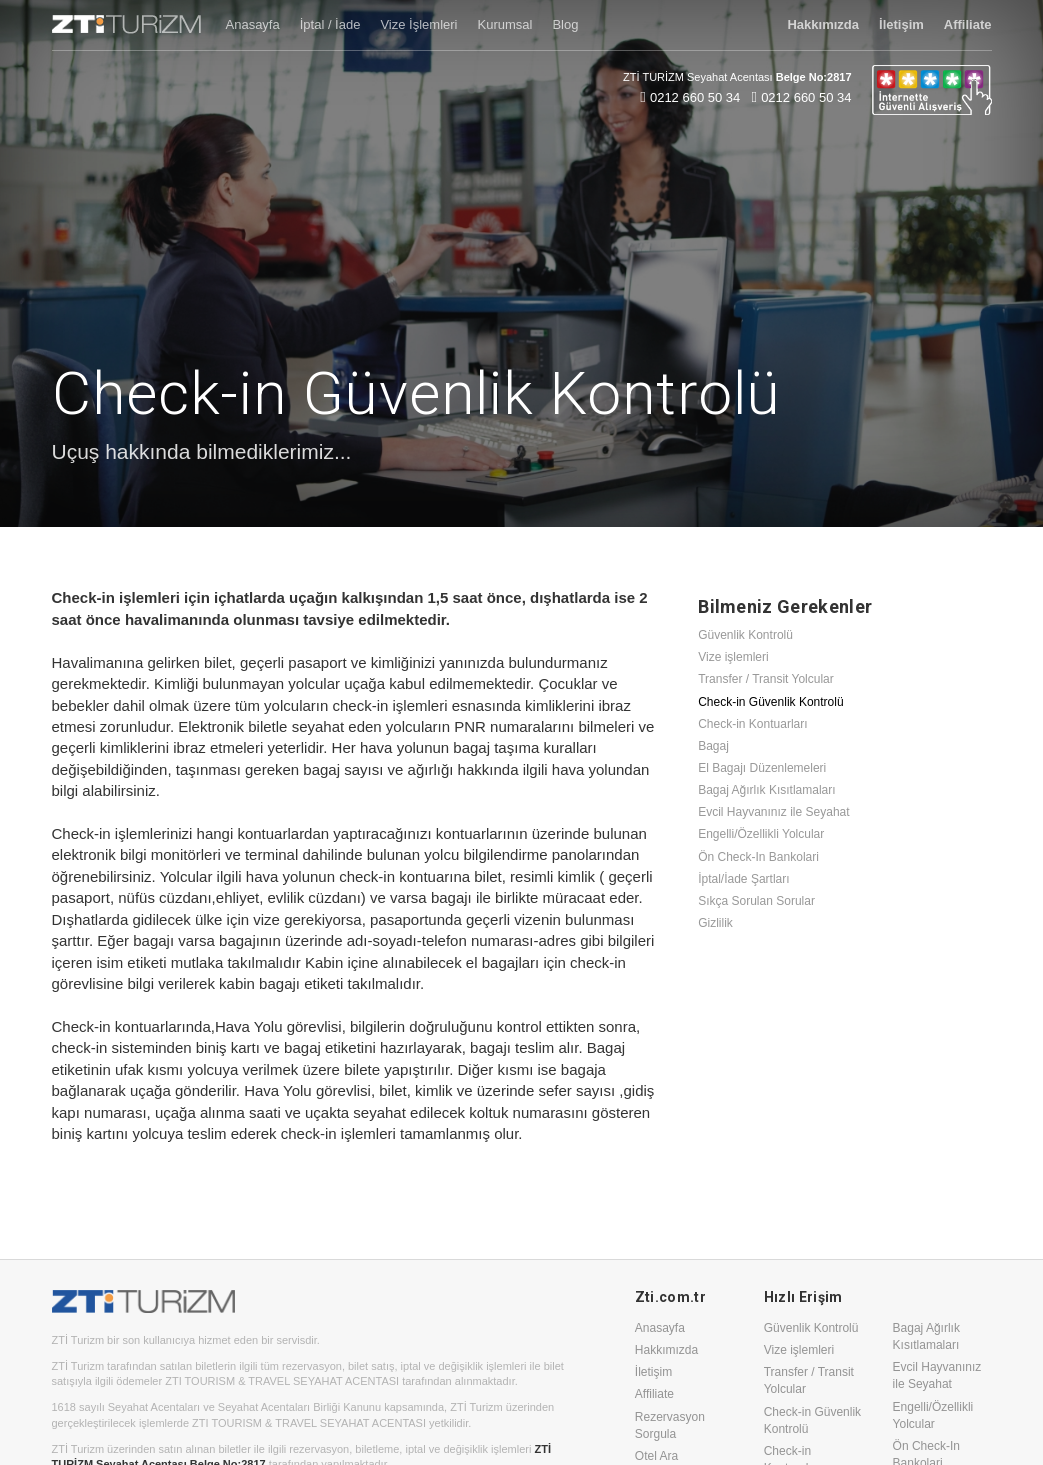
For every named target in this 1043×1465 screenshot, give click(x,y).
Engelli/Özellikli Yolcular (761, 834)
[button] (823, 25)
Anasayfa (660, 1328)
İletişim (653, 1372)
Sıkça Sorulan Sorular (756, 901)
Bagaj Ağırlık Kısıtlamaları (766, 790)
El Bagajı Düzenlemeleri (762, 768)
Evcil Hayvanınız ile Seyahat (773, 812)
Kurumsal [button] (504, 24)
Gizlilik (715, 923)
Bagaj (713, 746)
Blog (565, 24)
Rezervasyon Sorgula (670, 1425)
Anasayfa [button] (253, 24)
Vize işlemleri (733, 657)
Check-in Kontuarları (752, 724)
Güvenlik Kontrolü (745, 635)
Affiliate (654, 1394)
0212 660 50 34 (695, 97)
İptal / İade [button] (330, 24)
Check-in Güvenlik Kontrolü (770, 702)
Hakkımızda (666, 1350)
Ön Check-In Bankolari (758, 857)
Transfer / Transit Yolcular (766, 679)
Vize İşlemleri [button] (418, 24)
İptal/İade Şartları (743, 879)
